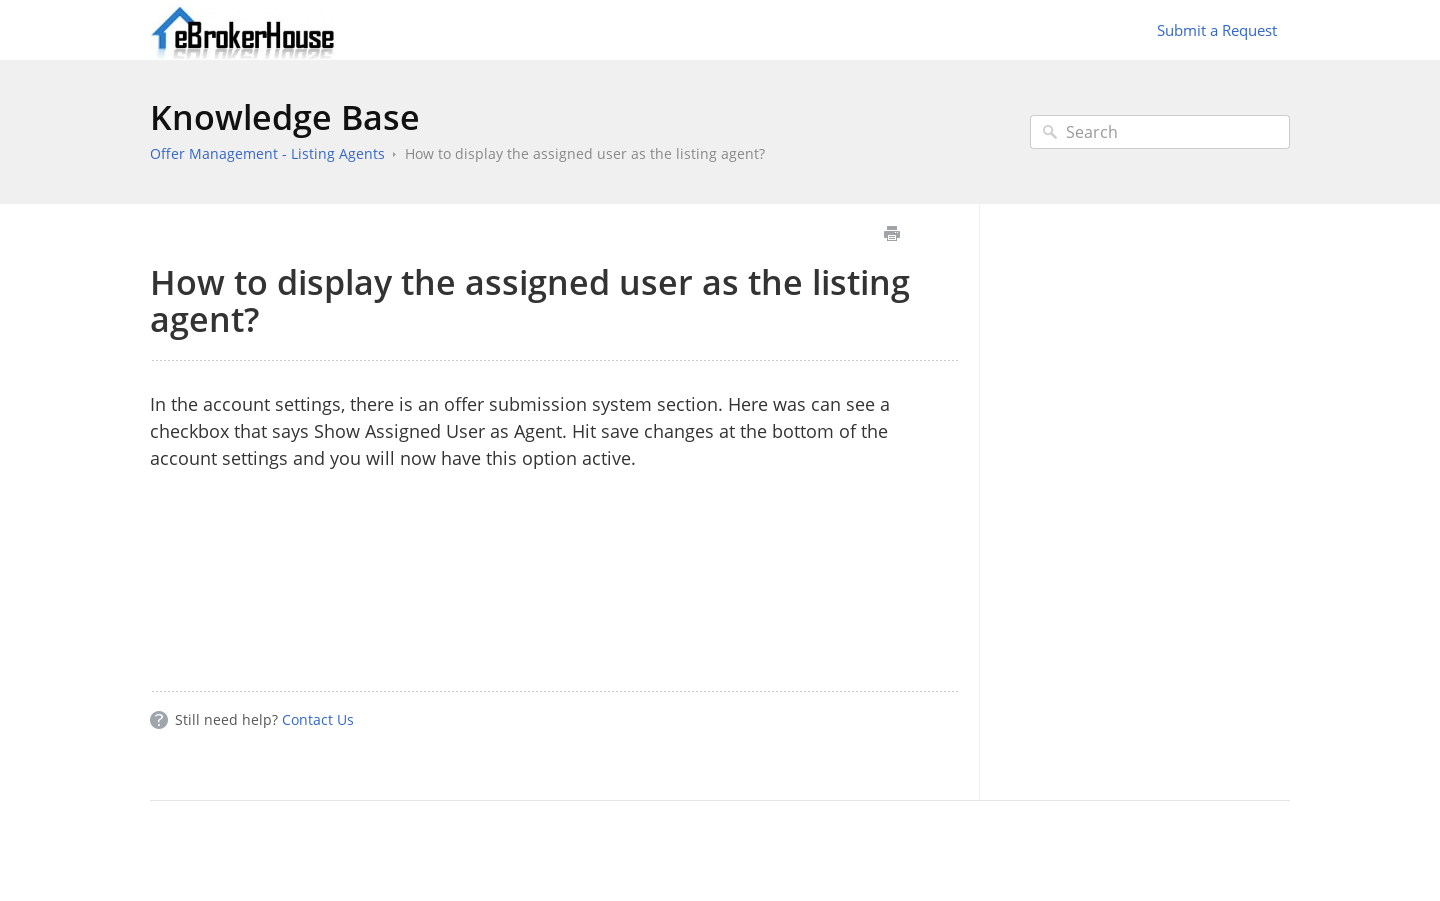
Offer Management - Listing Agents (267, 153)
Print (891, 233)
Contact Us (318, 719)
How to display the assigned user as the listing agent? (585, 153)
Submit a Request (1217, 30)
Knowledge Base (285, 117)
